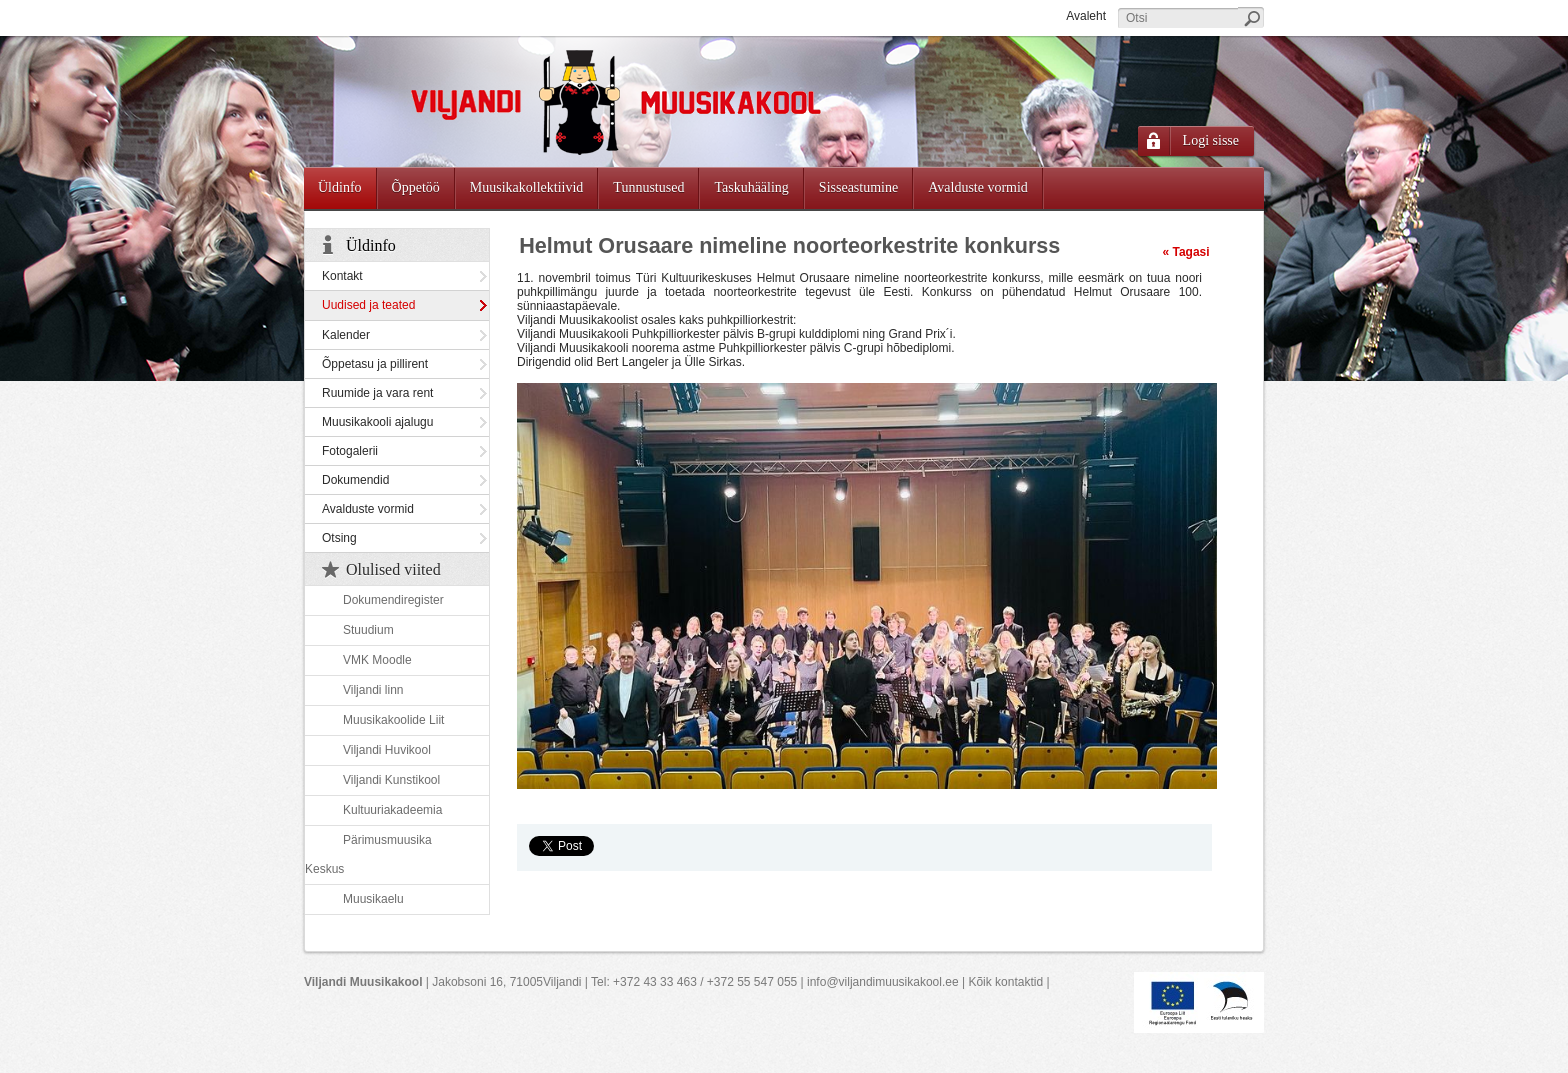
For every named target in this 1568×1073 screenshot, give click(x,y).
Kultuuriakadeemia (392, 810)
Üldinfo (371, 245)
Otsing (339, 538)
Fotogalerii (350, 451)
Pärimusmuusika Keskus (368, 854)
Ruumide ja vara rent (377, 393)
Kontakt (342, 276)
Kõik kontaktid (1005, 982)
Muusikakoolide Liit (393, 720)
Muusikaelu (373, 899)
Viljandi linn (373, 690)
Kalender (346, 335)
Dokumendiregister (393, 600)
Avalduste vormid (368, 509)
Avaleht (1086, 16)
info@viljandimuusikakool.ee (883, 982)
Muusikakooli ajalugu (377, 422)
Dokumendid (355, 480)
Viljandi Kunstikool (391, 780)
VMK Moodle (377, 660)
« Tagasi (1185, 252)
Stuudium (368, 630)
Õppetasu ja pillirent (375, 364)
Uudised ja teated (368, 305)
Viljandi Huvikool (387, 750)
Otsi (1251, 17)
